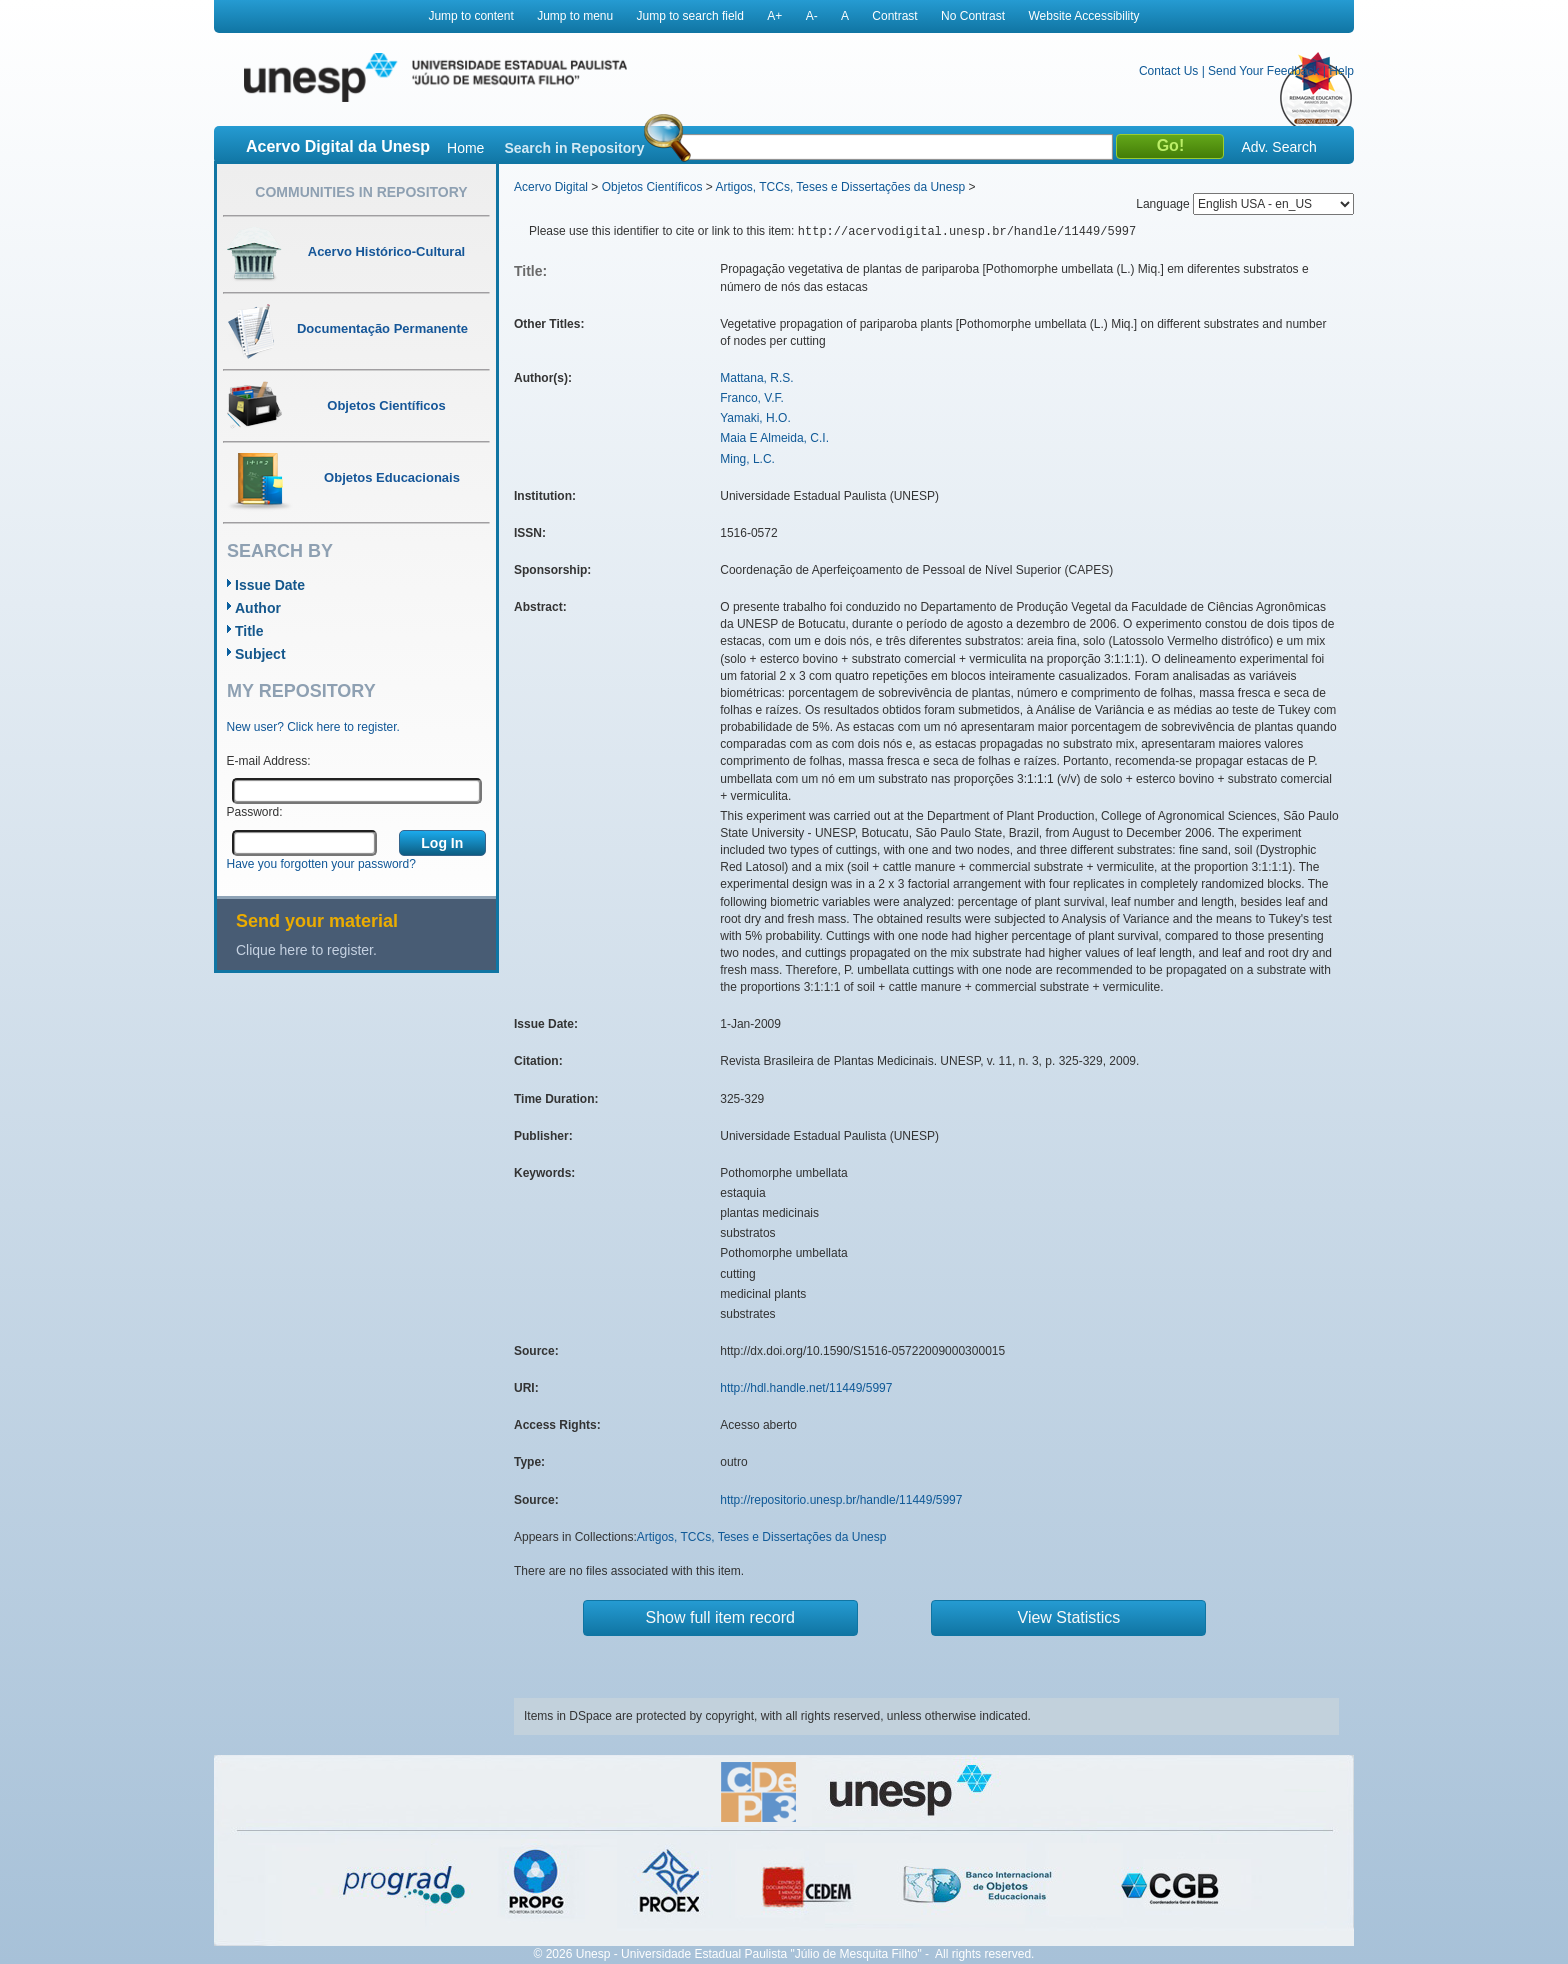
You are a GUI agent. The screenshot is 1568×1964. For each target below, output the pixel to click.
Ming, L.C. (747, 459)
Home (465, 148)
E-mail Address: (269, 761)
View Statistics (1069, 1617)
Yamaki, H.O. (755, 418)
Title (249, 631)
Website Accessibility (1083, 16)
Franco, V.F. (752, 398)
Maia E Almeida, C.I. (774, 438)
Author (258, 608)
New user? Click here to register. (313, 727)
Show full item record (720, 1617)
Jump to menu (575, 16)
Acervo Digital (551, 187)
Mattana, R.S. (756, 378)
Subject (260, 654)
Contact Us (1168, 71)
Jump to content (470, 16)
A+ (774, 16)
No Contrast (973, 16)
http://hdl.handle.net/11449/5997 (806, 1388)
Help (1341, 71)
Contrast (894, 16)
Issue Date (270, 585)
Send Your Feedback (1263, 71)
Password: (255, 812)
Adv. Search (1278, 147)
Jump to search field (690, 16)
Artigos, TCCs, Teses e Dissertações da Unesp (840, 187)
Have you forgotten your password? (321, 864)
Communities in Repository (361, 192)
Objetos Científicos (652, 187)
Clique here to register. (306, 950)
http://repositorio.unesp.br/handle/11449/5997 (841, 1500)
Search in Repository (574, 148)
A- (812, 16)
